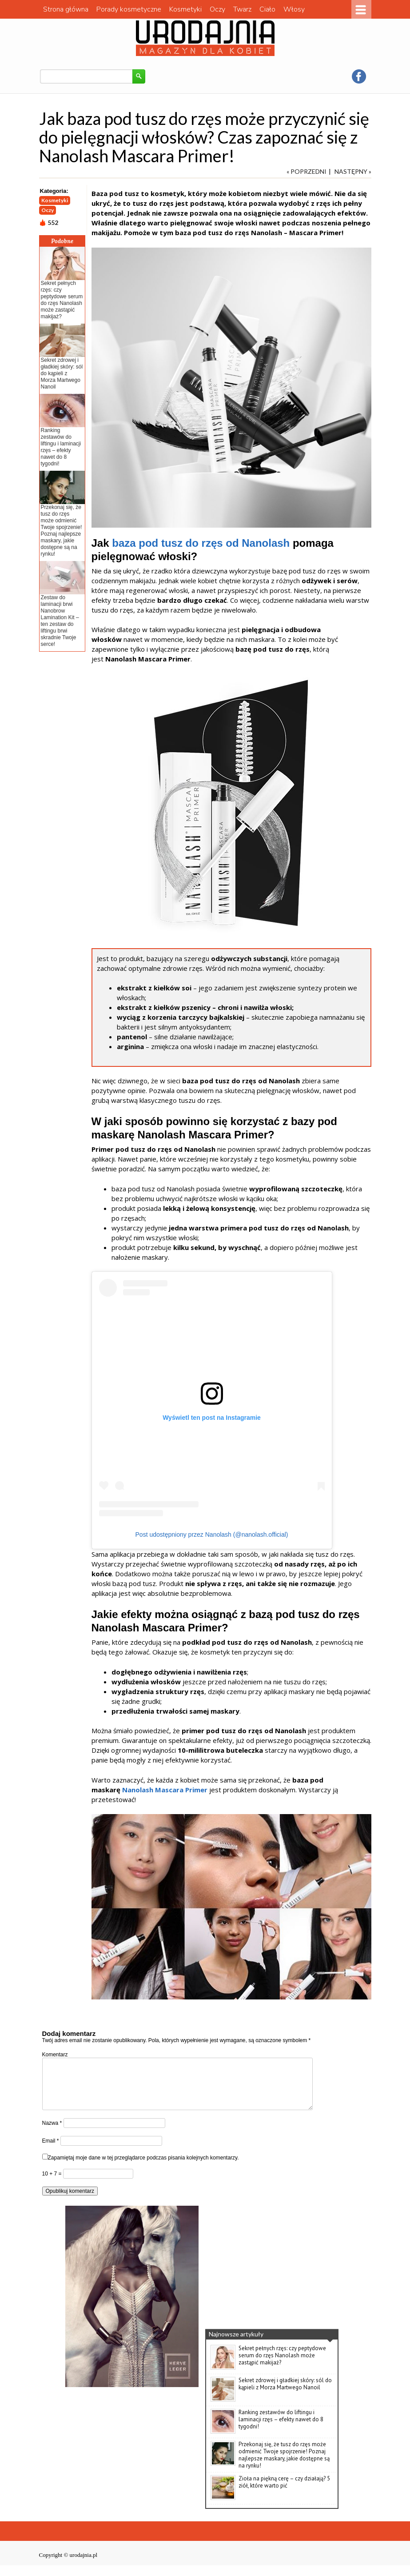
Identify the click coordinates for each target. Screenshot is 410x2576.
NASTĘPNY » (352, 171)
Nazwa (52, 2134)
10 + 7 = (52, 2184)
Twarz (242, 9)
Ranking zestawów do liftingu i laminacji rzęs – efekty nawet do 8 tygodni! (61, 447)
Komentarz (55, 2054)
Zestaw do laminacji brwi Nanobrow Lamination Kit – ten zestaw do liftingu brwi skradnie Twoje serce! (60, 620)
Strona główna (65, 9)
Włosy (294, 9)
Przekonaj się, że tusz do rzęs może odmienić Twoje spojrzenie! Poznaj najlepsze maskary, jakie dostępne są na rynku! (61, 530)
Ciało (267, 9)
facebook (358, 76)
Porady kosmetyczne (128, 9)
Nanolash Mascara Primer (164, 1789)
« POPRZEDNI (306, 171)
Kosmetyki (185, 9)
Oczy (217, 9)
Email (50, 2151)
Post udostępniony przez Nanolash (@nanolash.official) (211, 1534)
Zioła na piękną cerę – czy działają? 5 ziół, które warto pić (284, 2492)
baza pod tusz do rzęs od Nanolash (201, 543)
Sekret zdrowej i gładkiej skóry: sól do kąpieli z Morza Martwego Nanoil (62, 373)
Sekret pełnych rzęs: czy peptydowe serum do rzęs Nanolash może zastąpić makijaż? (62, 300)
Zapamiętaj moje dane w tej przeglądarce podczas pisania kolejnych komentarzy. (143, 2168)
